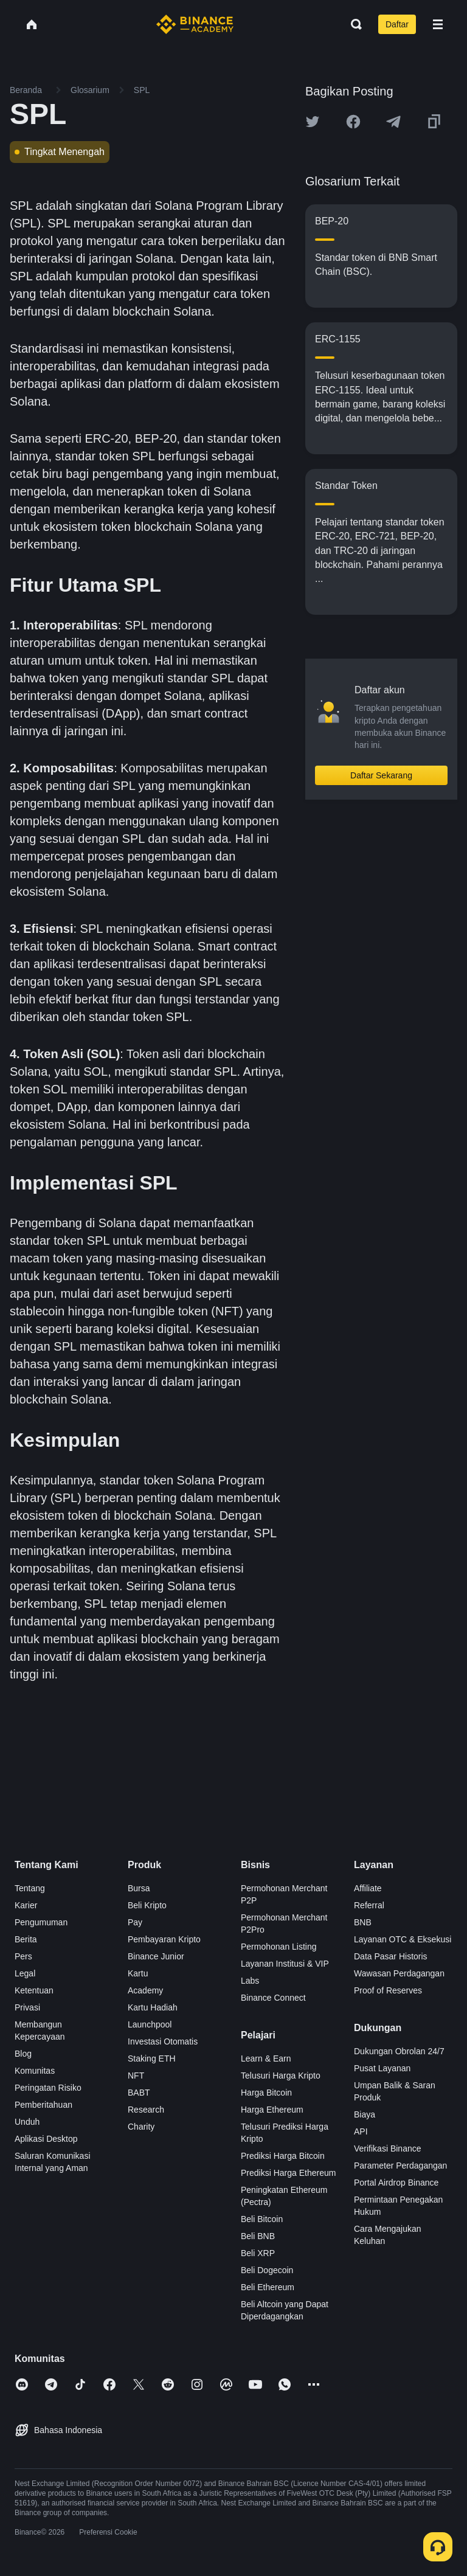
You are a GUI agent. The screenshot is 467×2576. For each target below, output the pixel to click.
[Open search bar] (353, 24)
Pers (23, 1956)
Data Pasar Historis (390, 1956)
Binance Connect (273, 1998)
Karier (26, 1905)
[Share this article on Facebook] (353, 121)
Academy (145, 1990)
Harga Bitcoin (266, 2092)
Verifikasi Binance (387, 2148)
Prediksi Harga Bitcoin (283, 2156)
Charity (141, 2126)
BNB (363, 1922)
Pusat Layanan (382, 2068)
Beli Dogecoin (267, 2270)
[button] (438, 24)
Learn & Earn (266, 2058)
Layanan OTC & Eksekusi (402, 1939)
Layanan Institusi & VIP (285, 1963)
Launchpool (149, 2024)
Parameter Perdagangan (400, 2165)
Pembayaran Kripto (164, 1939)
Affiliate (368, 1888)
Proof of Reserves (388, 1990)
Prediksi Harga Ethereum (288, 2173)
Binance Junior (156, 1956)
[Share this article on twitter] (312, 121)
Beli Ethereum (267, 2287)
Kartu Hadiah (153, 2007)
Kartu (138, 1973)
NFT (136, 2075)
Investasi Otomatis (163, 2041)
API (361, 2131)
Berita (26, 1939)
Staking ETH (152, 2058)
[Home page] (195, 24)
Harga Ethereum (272, 2109)
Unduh (27, 2122)
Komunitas (35, 2071)
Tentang (30, 1888)
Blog (23, 2053)
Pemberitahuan (43, 2105)
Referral (369, 1905)
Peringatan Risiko (48, 2088)
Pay (135, 1922)
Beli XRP (258, 2253)
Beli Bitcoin (262, 2219)
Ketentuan (34, 1990)
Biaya (364, 2114)
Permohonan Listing (279, 1946)
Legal (25, 1973)
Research (146, 2109)
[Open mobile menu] (437, 24)
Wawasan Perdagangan (399, 1973)
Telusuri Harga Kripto (280, 2075)
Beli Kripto (147, 1905)
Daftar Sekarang (381, 775)
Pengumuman (41, 1922)
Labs (250, 1981)
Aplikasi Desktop (46, 2139)
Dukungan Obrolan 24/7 (399, 2051)
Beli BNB (258, 2236)
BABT (139, 2092)
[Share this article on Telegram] (393, 121)
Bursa (139, 1888)
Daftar (397, 24)
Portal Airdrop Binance (396, 2182)
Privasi (27, 2007)
